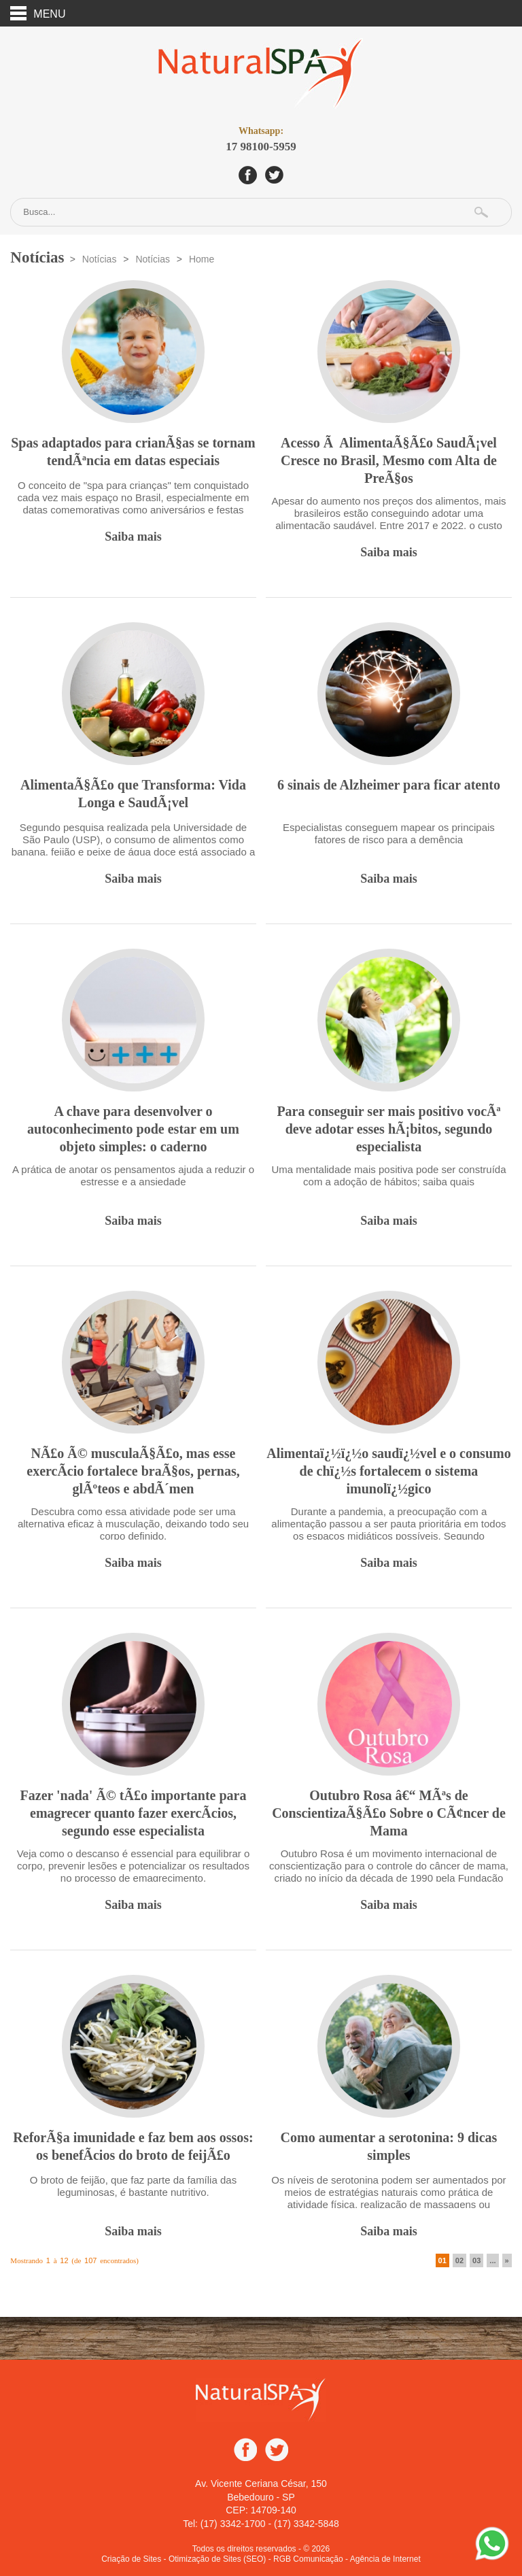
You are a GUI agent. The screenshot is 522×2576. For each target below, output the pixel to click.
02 (459, 2259)
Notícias (99, 257)
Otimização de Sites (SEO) (217, 2557)
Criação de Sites (131, 2557)
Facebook (248, 174)
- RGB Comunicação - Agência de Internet (344, 2557)
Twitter (274, 174)
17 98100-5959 (260, 138)
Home (201, 257)
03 (476, 2259)
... (492, 2259)
